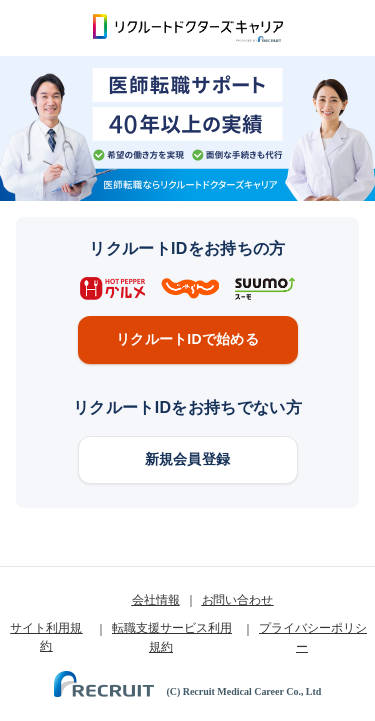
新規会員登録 (188, 459)
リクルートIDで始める (187, 339)
